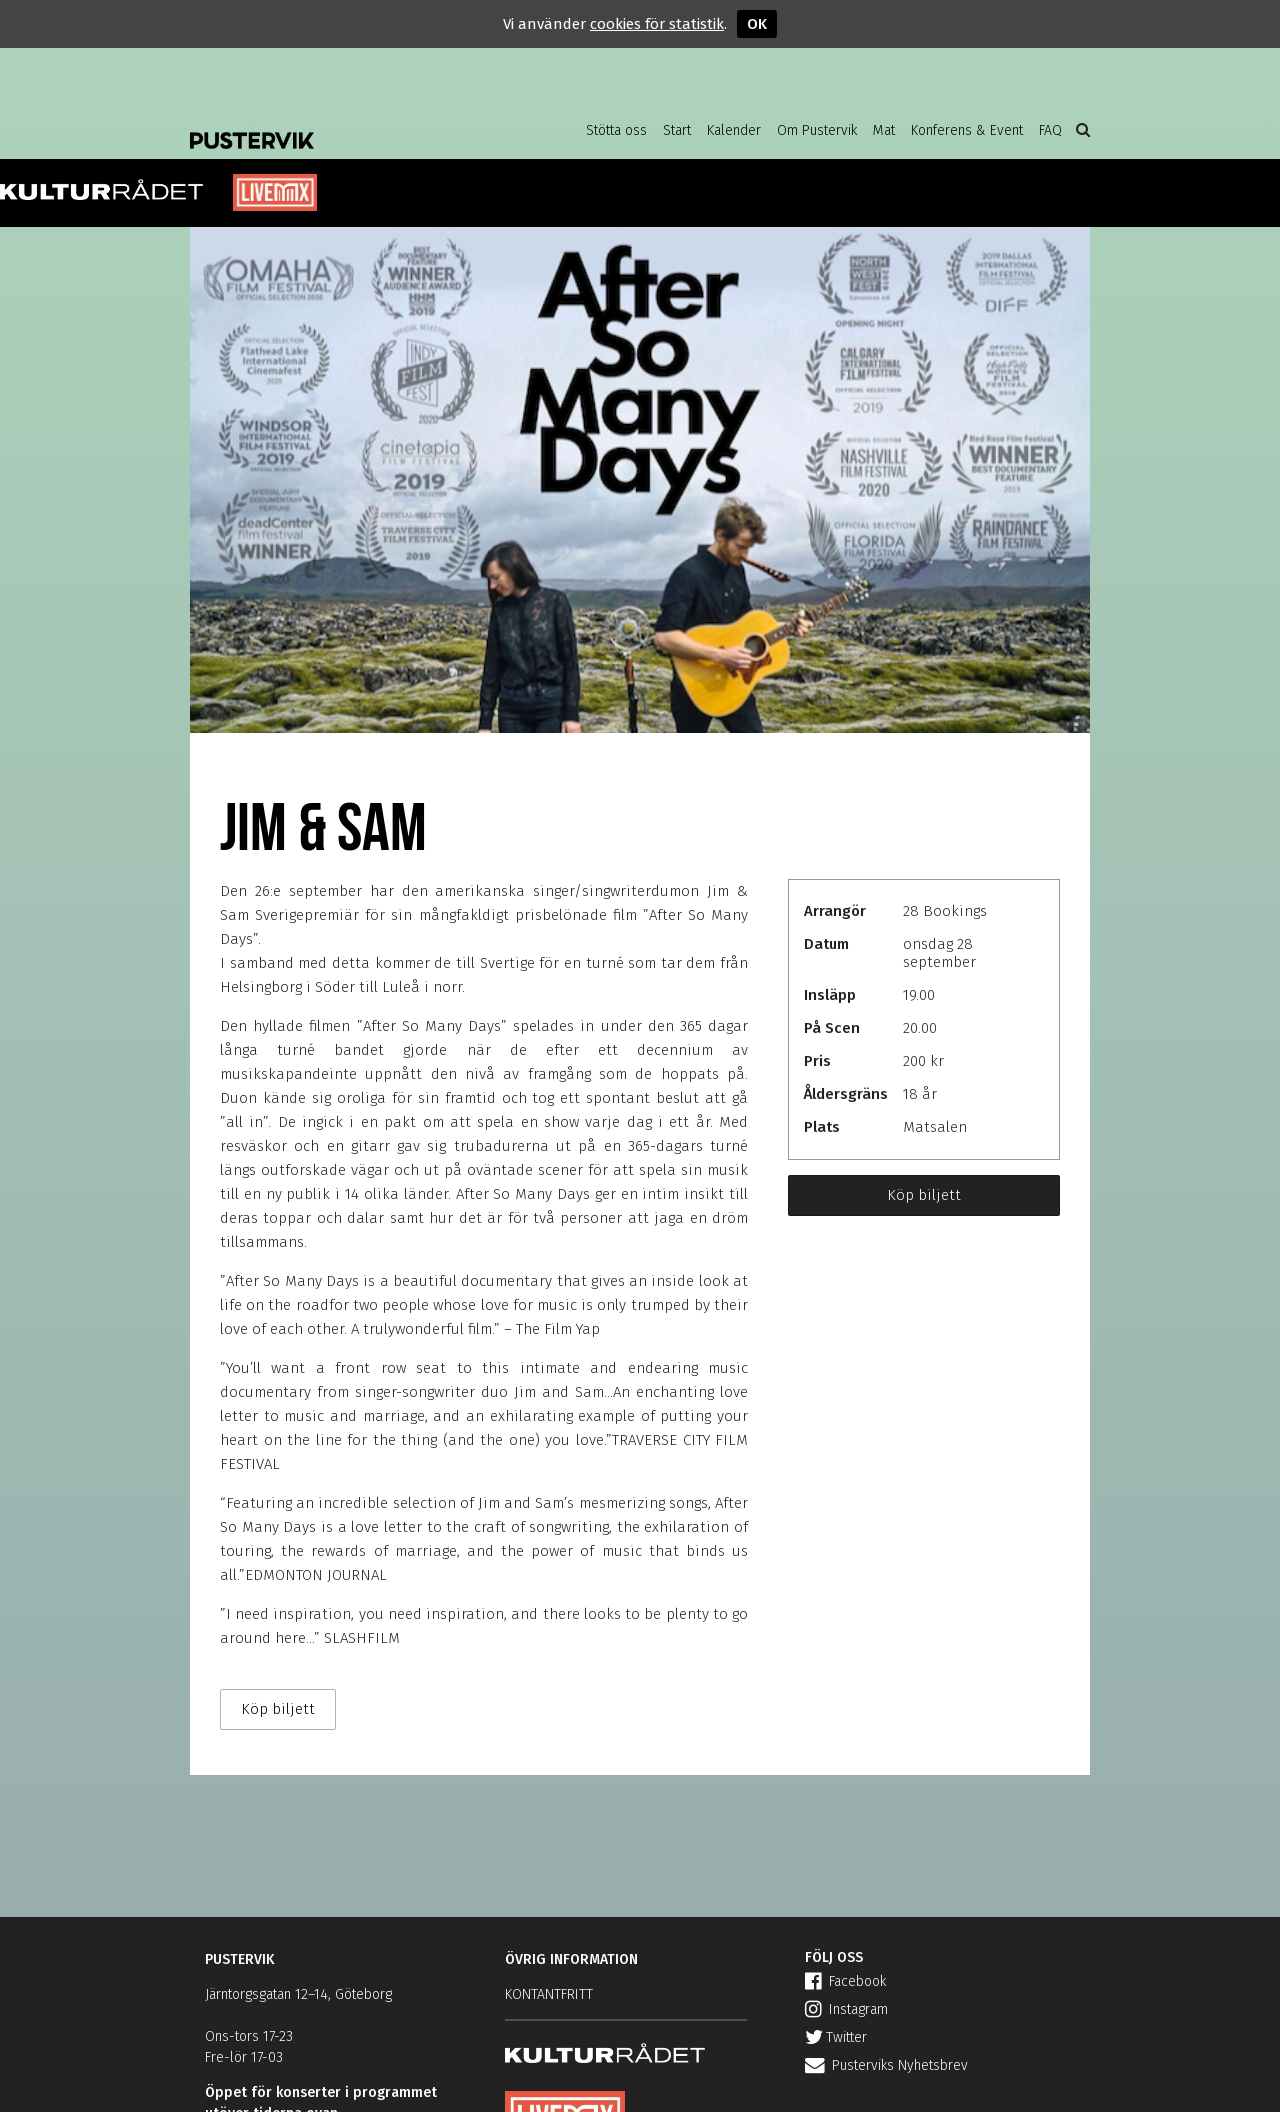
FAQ (1050, 130)
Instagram (846, 2009)
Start (677, 130)
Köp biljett (924, 1195)
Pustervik (350, 125)
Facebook (845, 1981)
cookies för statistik (657, 24)
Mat (884, 130)
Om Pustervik (817, 130)
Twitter (836, 2037)
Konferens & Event (967, 130)
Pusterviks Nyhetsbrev (886, 2065)
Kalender (734, 130)
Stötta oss (616, 130)
